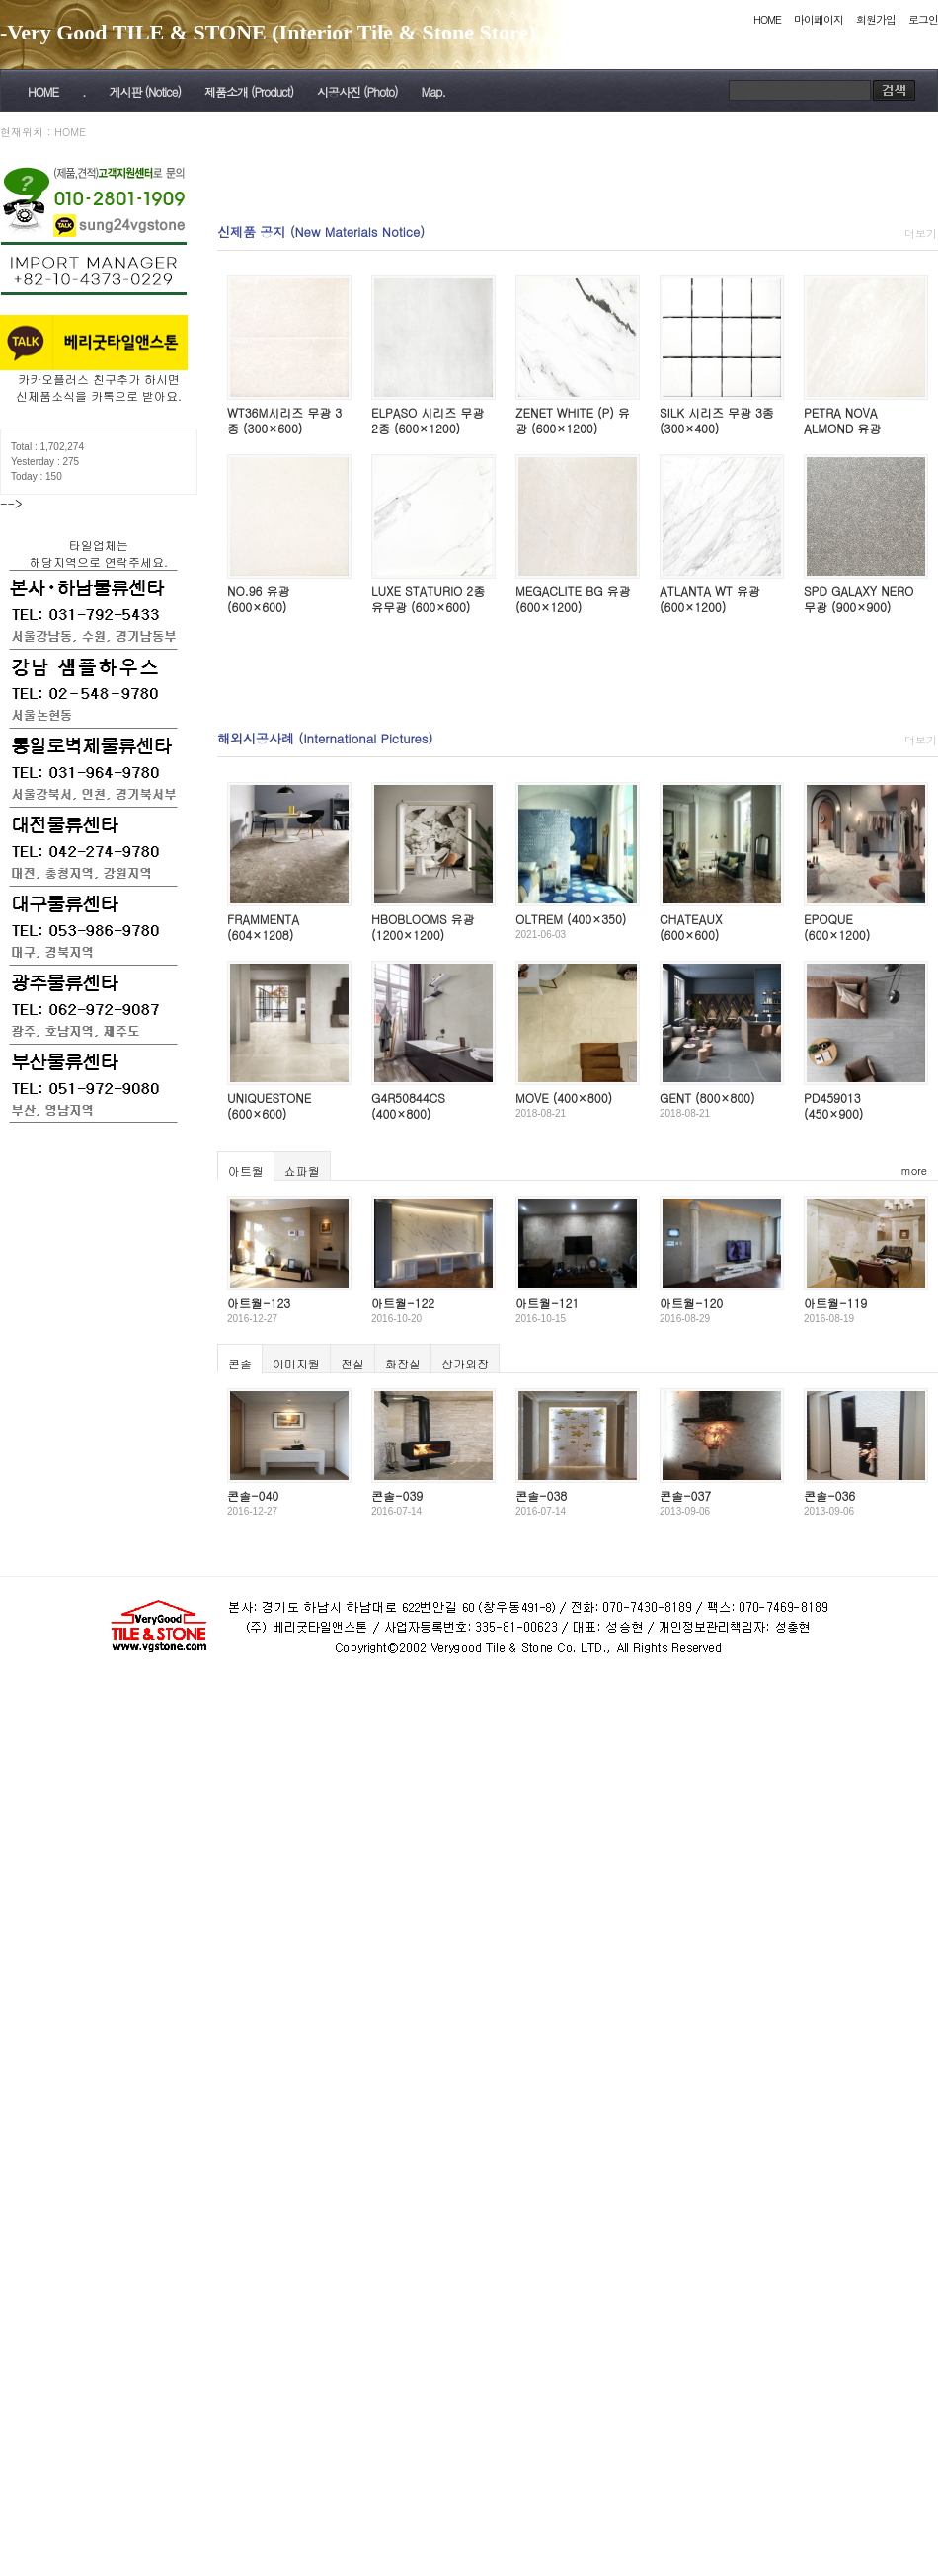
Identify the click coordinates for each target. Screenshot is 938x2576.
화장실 (403, 1363)
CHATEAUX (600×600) (691, 926)
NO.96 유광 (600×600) (258, 599)
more (914, 1170)
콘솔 (240, 1363)
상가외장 (465, 1363)
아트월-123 (258, 1302)
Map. (433, 91)
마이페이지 (818, 19)
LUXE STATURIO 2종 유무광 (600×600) (428, 599)
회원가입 (876, 19)
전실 (352, 1363)
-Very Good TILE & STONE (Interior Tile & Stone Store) (268, 32)
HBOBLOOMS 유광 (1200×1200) (423, 926)
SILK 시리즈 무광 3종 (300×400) (717, 420)
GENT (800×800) (707, 1097)
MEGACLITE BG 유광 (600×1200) (572, 599)
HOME (767, 19)
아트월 (246, 1170)
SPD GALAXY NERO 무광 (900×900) (858, 599)
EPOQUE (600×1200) (837, 926)
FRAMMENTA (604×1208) (263, 926)
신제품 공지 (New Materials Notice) (321, 231)
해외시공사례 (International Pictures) (324, 738)
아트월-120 (691, 1302)
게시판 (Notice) (144, 91)
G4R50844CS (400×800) (408, 1105)
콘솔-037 (685, 1495)
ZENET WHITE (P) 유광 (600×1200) (572, 420)
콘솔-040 (252, 1495)
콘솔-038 (541, 1495)
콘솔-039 (397, 1495)
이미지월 (296, 1363)
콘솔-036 (829, 1495)
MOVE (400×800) (563, 1097)
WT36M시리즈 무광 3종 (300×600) (284, 420)
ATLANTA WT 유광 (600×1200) (710, 599)
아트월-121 (547, 1302)
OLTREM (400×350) (570, 918)
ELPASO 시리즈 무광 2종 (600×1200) (427, 420)
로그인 (923, 19)
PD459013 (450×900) (833, 1105)
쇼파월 (302, 1170)
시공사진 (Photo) (357, 91)
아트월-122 (402, 1302)
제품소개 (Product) (248, 91)
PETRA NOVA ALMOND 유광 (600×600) (842, 427)
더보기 (920, 233)
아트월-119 (835, 1302)
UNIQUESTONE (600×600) (269, 1105)
